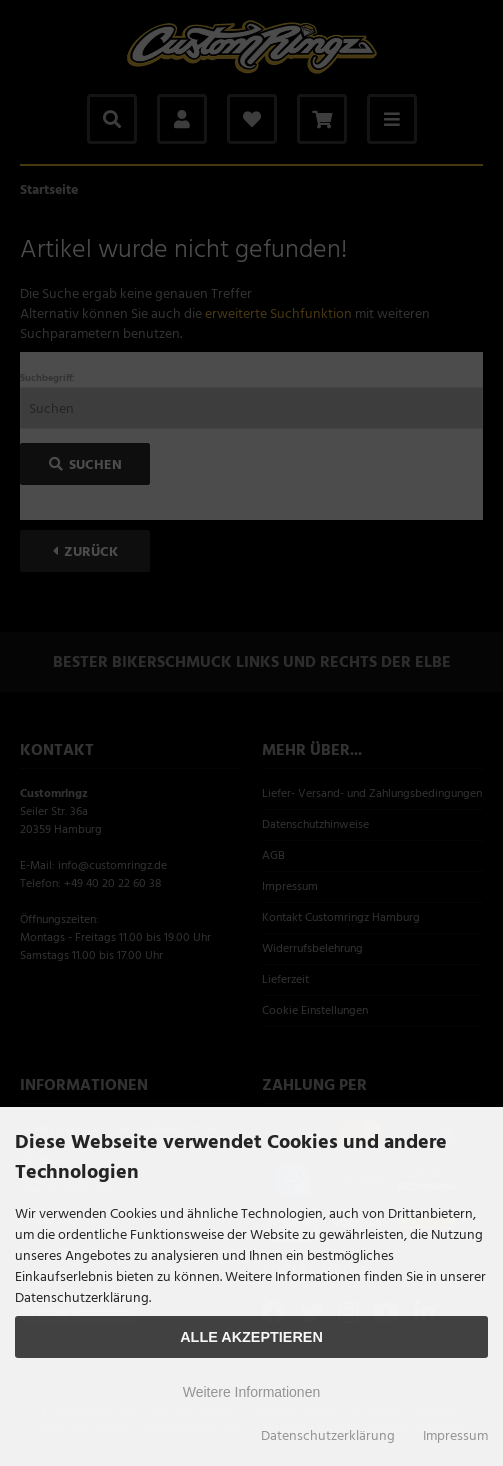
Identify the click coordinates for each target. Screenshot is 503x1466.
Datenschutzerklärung (328, 1436)
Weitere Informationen (251, 1392)
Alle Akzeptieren (251, 1337)
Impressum (455, 1436)
